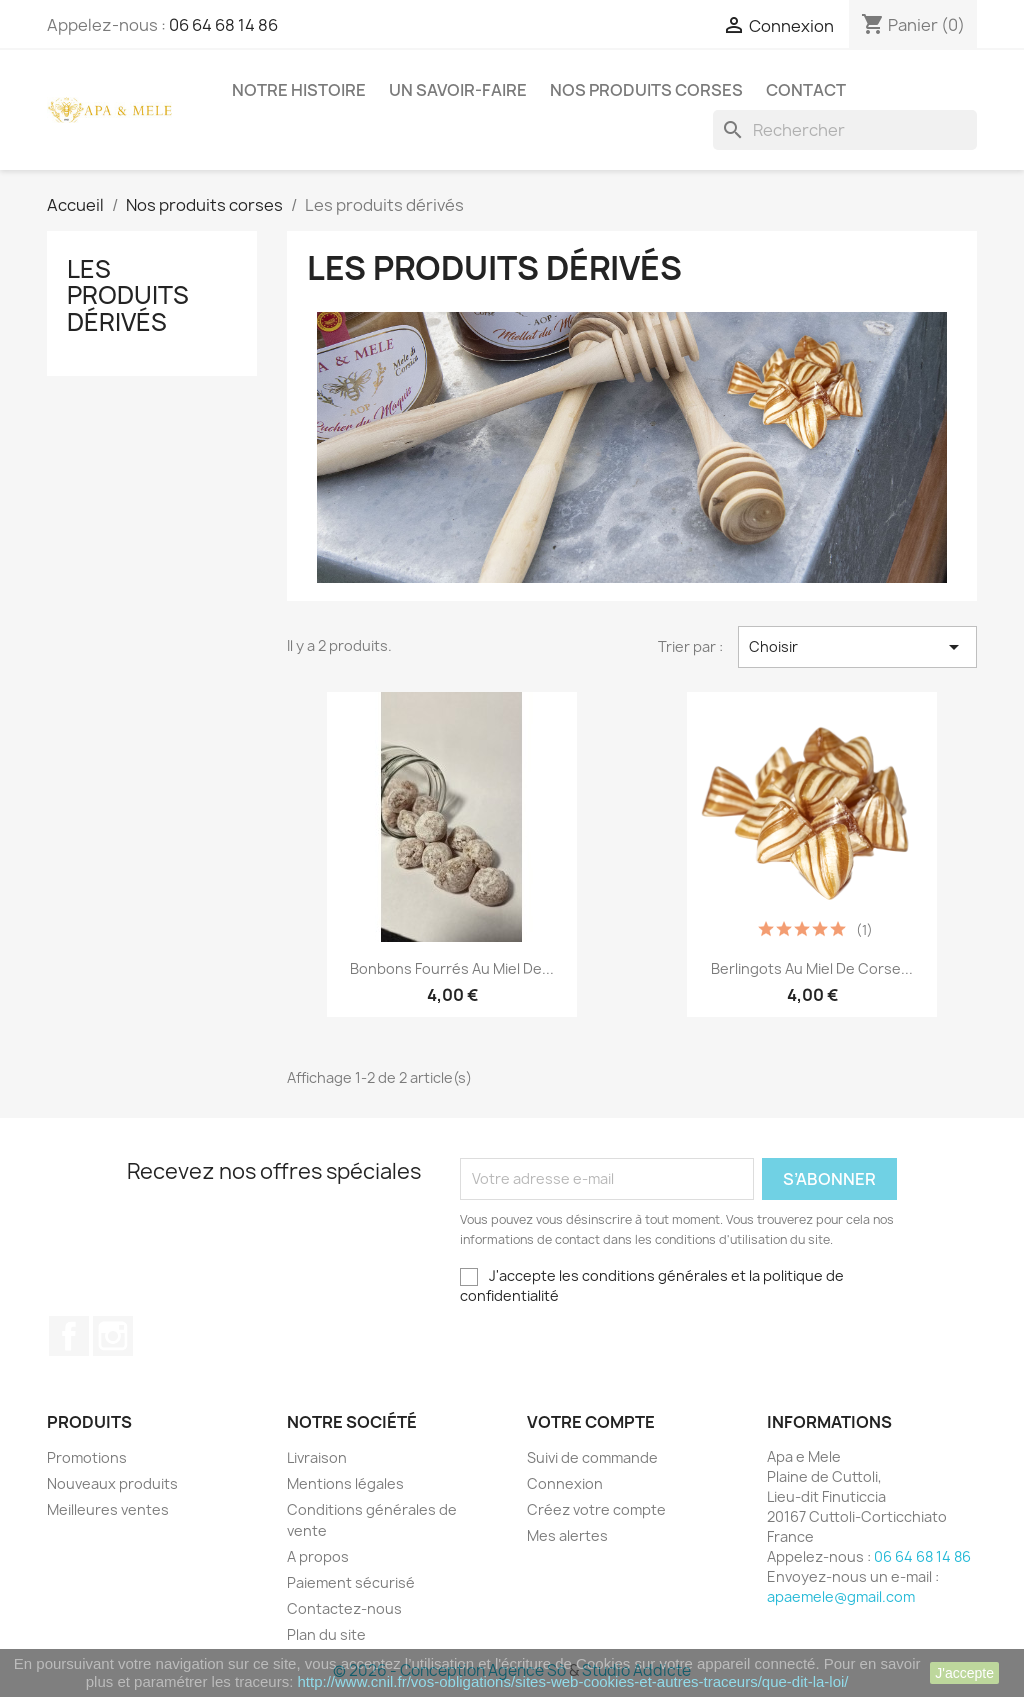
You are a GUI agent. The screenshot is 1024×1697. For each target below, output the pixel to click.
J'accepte (964, 1673)
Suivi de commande (592, 1457)
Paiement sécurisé (351, 1582)
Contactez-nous (344, 1608)
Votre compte (591, 1422)
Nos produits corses (646, 90)
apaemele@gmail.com (841, 1596)
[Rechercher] (845, 130)
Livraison (317, 1457)
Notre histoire (299, 90)
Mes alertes (567, 1535)
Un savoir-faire (458, 90)
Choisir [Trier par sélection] (857, 647)
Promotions (87, 1457)
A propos (318, 1556)
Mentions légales (345, 1483)
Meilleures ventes (108, 1509)
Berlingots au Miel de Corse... (812, 968)
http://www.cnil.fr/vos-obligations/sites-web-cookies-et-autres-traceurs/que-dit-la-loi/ (573, 1681)
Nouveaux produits (112, 1483)
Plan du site (326, 1634)
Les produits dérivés (128, 295)
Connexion (565, 1483)
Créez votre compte (596, 1509)
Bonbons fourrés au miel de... (452, 968)
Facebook (69, 1336)
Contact (806, 90)
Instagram (113, 1336)
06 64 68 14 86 (223, 25)
